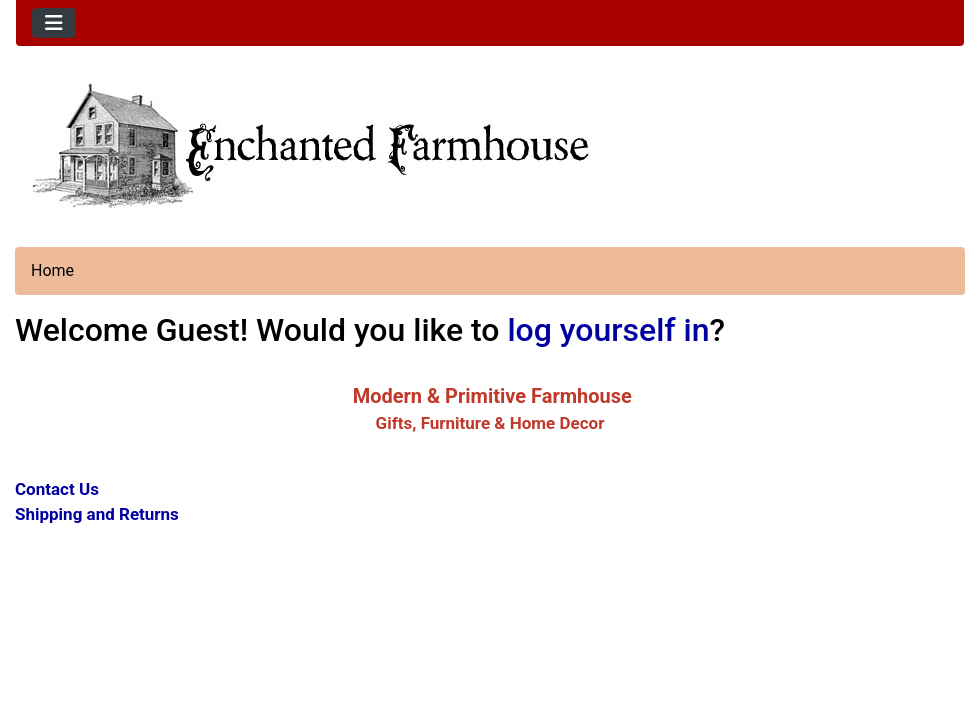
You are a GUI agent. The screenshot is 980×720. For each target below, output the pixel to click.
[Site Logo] (490, 143)
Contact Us (57, 489)
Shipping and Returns (97, 514)
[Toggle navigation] (54, 23)
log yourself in (608, 330)
